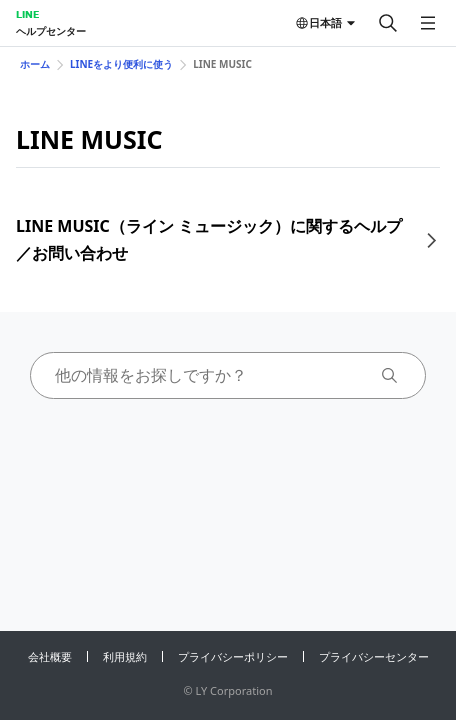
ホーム (35, 64)
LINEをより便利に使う (121, 64)
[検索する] (388, 23)
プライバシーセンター (374, 656)
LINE (27, 14)
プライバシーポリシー (233, 656)
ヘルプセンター (51, 31)
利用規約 (125, 656)
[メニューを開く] (428, 23)
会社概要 (50, 656)
